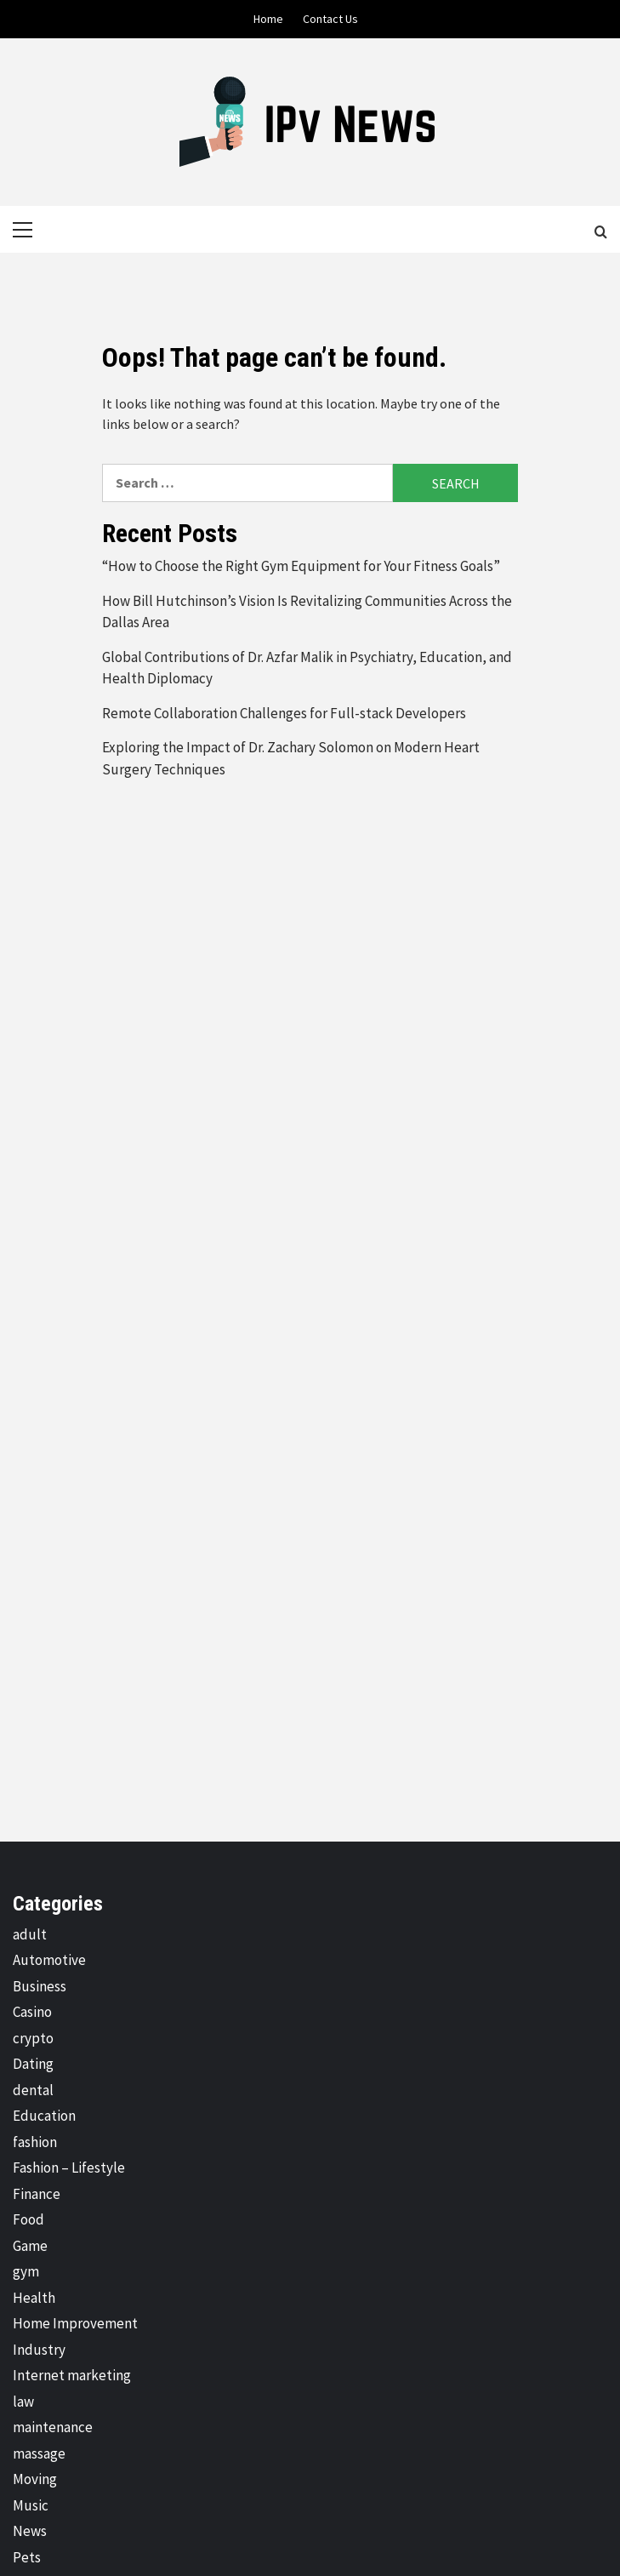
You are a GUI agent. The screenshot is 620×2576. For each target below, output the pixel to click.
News (30, 2531)
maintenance (53, 2427)
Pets (27, 2557)
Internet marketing (72, 2375)
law (23, 2401)
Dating (33, 2063)
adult (30, 1934)
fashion (35, 2142)
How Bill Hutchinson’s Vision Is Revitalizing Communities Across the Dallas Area (307, 611)
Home (268, 18)
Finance (36, 2194)
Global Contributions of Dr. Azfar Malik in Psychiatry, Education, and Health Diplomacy (307, 668)
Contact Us (330, 18)
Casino (32, 2011)
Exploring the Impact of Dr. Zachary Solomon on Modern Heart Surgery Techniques (291, 758)
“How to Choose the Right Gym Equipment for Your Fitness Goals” (303, 566)
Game (30, 2245)
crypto (33, 2038)
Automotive (49, 1960)
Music (30, 2505)
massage (39, 2453)
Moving (35, 2479)
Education (44, 2115)
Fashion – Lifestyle (69, 2167)
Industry (39, 2349)
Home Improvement (75, 2323)
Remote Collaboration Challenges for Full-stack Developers (284, 713)
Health (34, 2297)
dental (33, 2090)
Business (39, 1986)
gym (26, 2271)
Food (28, 2219)
